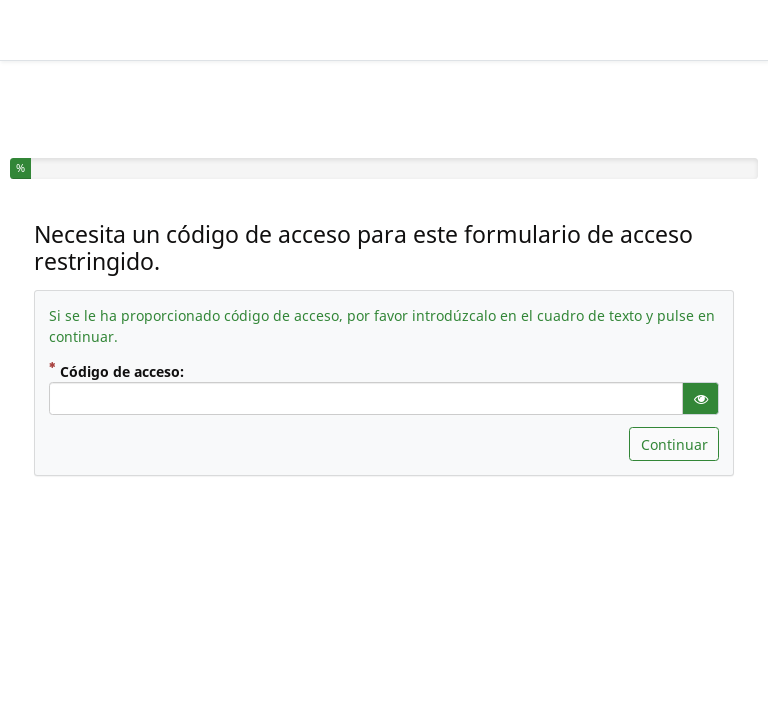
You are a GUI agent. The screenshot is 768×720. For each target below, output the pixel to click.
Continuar (674, 444)
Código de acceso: (133, 371)
